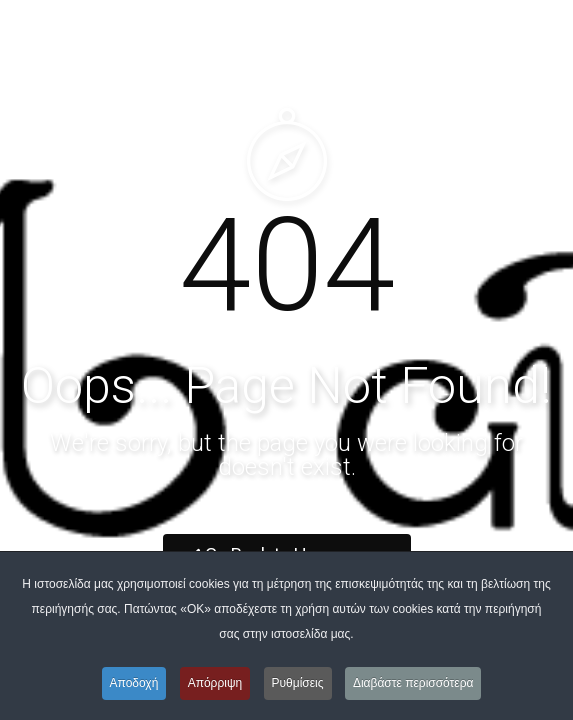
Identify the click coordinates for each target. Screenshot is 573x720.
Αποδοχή (134, 683)
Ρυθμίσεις (298, 683)
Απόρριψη (215, 683)
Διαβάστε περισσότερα (413, 683)
